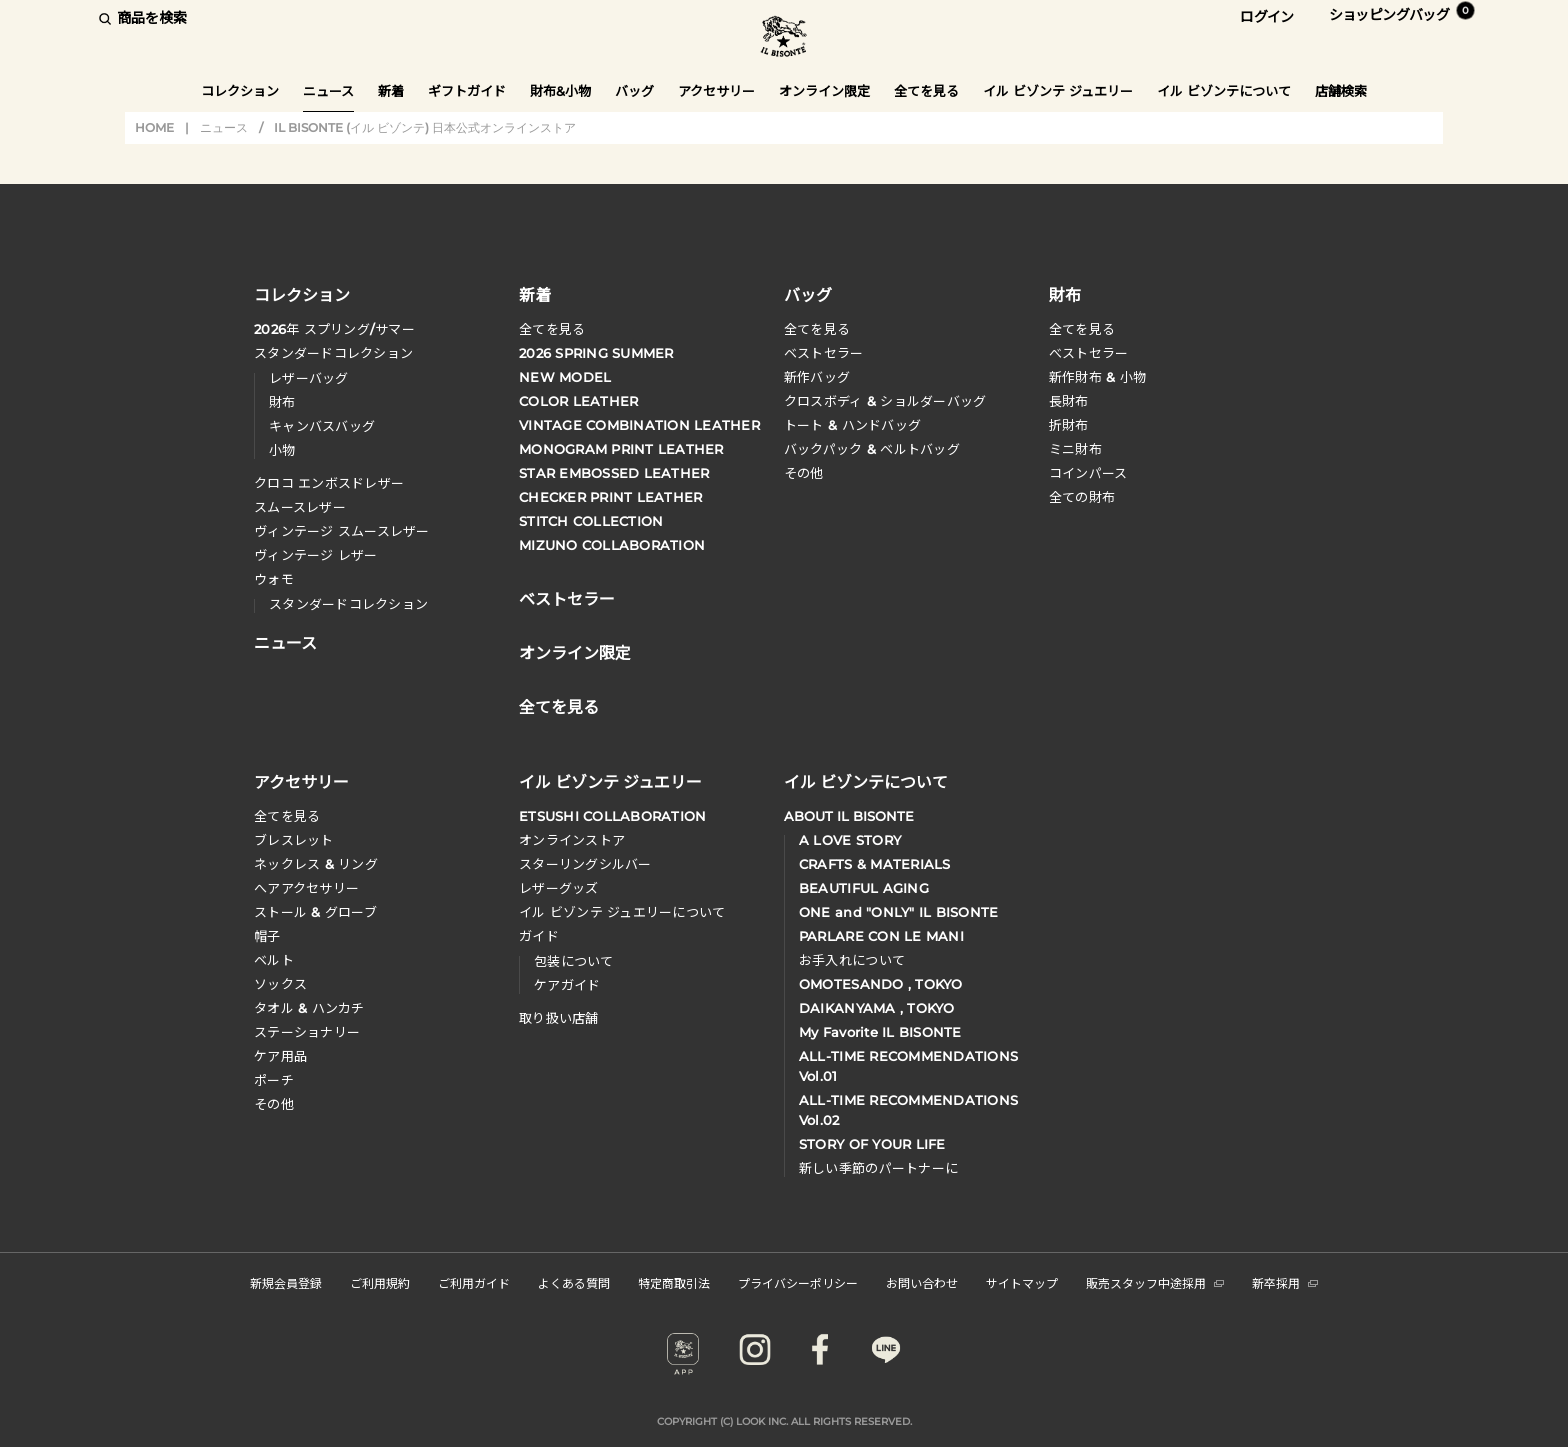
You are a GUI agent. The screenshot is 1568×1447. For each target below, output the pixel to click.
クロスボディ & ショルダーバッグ (885, 401)
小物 (282, 450)
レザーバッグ (309, 378)
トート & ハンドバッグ (852, 425)
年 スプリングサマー (334, 329)
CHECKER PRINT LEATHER (610, 497)
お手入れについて (852, 960)
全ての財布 (1082, 497)
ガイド (539, 936)
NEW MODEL (565, 377)
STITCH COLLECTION (591, 521)
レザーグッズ (559, 888)
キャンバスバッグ (322, 426)
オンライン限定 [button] (824, 91)
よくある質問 (574, 1282)
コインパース (1088, 473)
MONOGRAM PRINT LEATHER (621, 449)
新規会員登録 (286, 1282)
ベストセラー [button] (567, 597)
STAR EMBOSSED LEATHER (614, 473)
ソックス (280, 984)
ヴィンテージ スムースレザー (342, 531)
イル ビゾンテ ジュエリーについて (622, 912)
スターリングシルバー (585, 864)
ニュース (328, 91)
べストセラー (1089, 353)
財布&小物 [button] (560, 91)
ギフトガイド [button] (467, 91)
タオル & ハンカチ (309, 1008)
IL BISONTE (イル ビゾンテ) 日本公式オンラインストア (784, 38)
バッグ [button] (634, 91)
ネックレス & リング (316, 864)
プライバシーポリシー (798, 1282)
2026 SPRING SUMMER (596, 353)
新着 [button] (391, 91)
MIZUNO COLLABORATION (612, 545)
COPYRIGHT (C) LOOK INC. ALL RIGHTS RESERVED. (784, 1421)
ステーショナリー (307, 1032)
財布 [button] (1065, 294)
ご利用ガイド (474, 1282)
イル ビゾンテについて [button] (1224, 91)
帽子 (267, 936)
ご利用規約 (380, 1282)
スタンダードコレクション (333, 353)
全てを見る (552, 329)
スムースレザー (300, 507)
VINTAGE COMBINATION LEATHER (639, 425)
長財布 (1069, 401)
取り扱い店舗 (559, 1018)
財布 (282, 402)
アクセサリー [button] (716, 91)
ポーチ (274, 1080)
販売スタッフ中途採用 (1155, 1282)
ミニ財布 (1075, 449)
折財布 (1069, 425)
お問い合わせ (922, 1282)
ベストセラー (824, 353)
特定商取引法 (674, 1282)
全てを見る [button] (926, 91)
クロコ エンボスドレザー (329, 483)
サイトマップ (1022, 1282)
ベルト (274, 960)
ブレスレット (294, 840)
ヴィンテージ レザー (316, 555)
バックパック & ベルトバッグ (872, 449)
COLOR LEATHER (578, 401)
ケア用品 (280, 1056)
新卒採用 (1285, 1282)
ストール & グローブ (315, 912)
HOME (154, 127)
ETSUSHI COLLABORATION (612, 816)
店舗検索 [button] (1341, 91)
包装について (574, 961)
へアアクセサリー (306, 888)
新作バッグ (817, 377)
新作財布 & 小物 (1097, 377)
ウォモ (274, 579)
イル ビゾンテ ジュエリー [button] (1058, 91)
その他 (804, 473)
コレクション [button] (240, 91)
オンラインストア (572, 840)
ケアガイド (567, 985)
